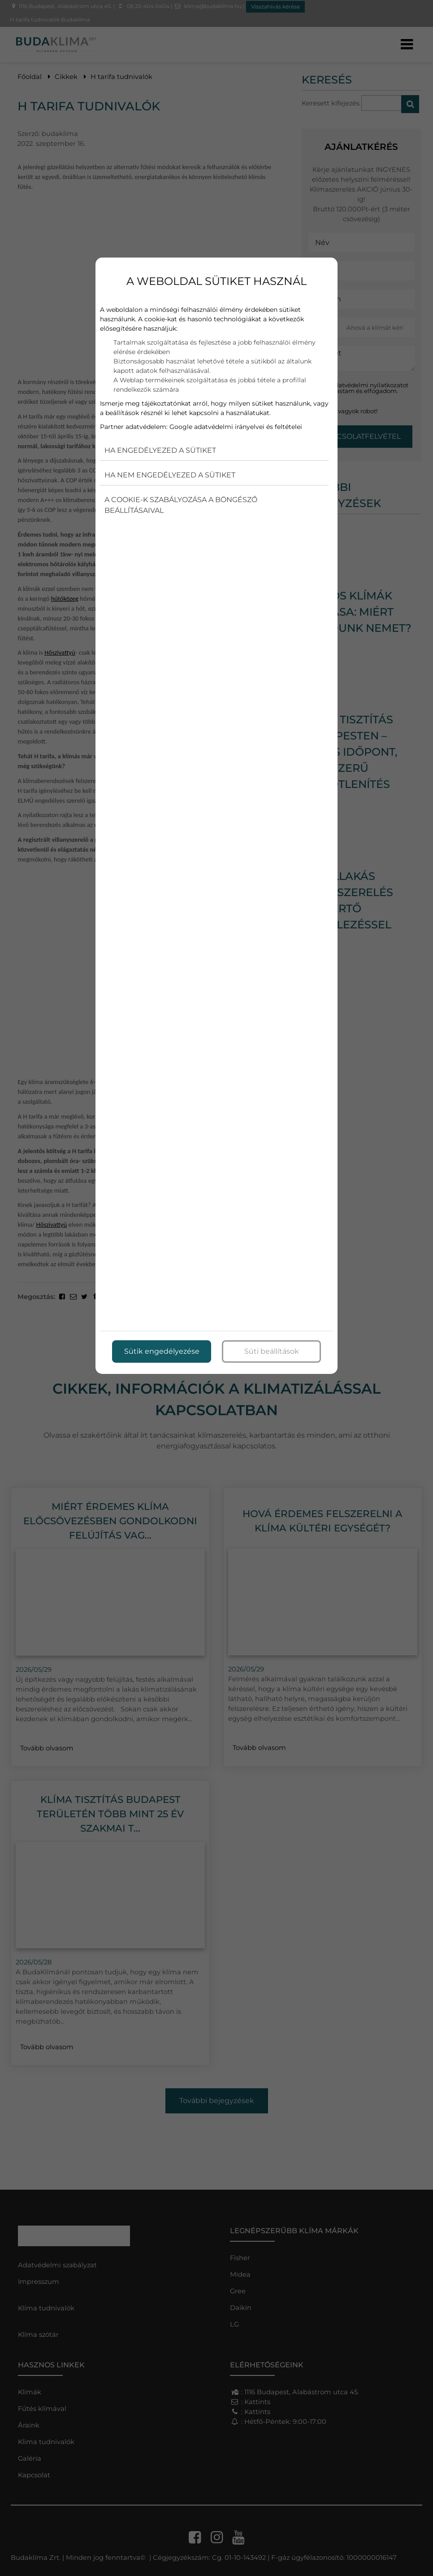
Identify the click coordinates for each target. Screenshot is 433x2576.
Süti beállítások (271, 1351)
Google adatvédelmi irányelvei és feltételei (235, 427)
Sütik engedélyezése (161, 1351)
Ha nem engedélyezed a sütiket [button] (169, 475)
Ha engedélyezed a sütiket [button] (160, 450)
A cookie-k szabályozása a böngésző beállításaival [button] (180, 505)
